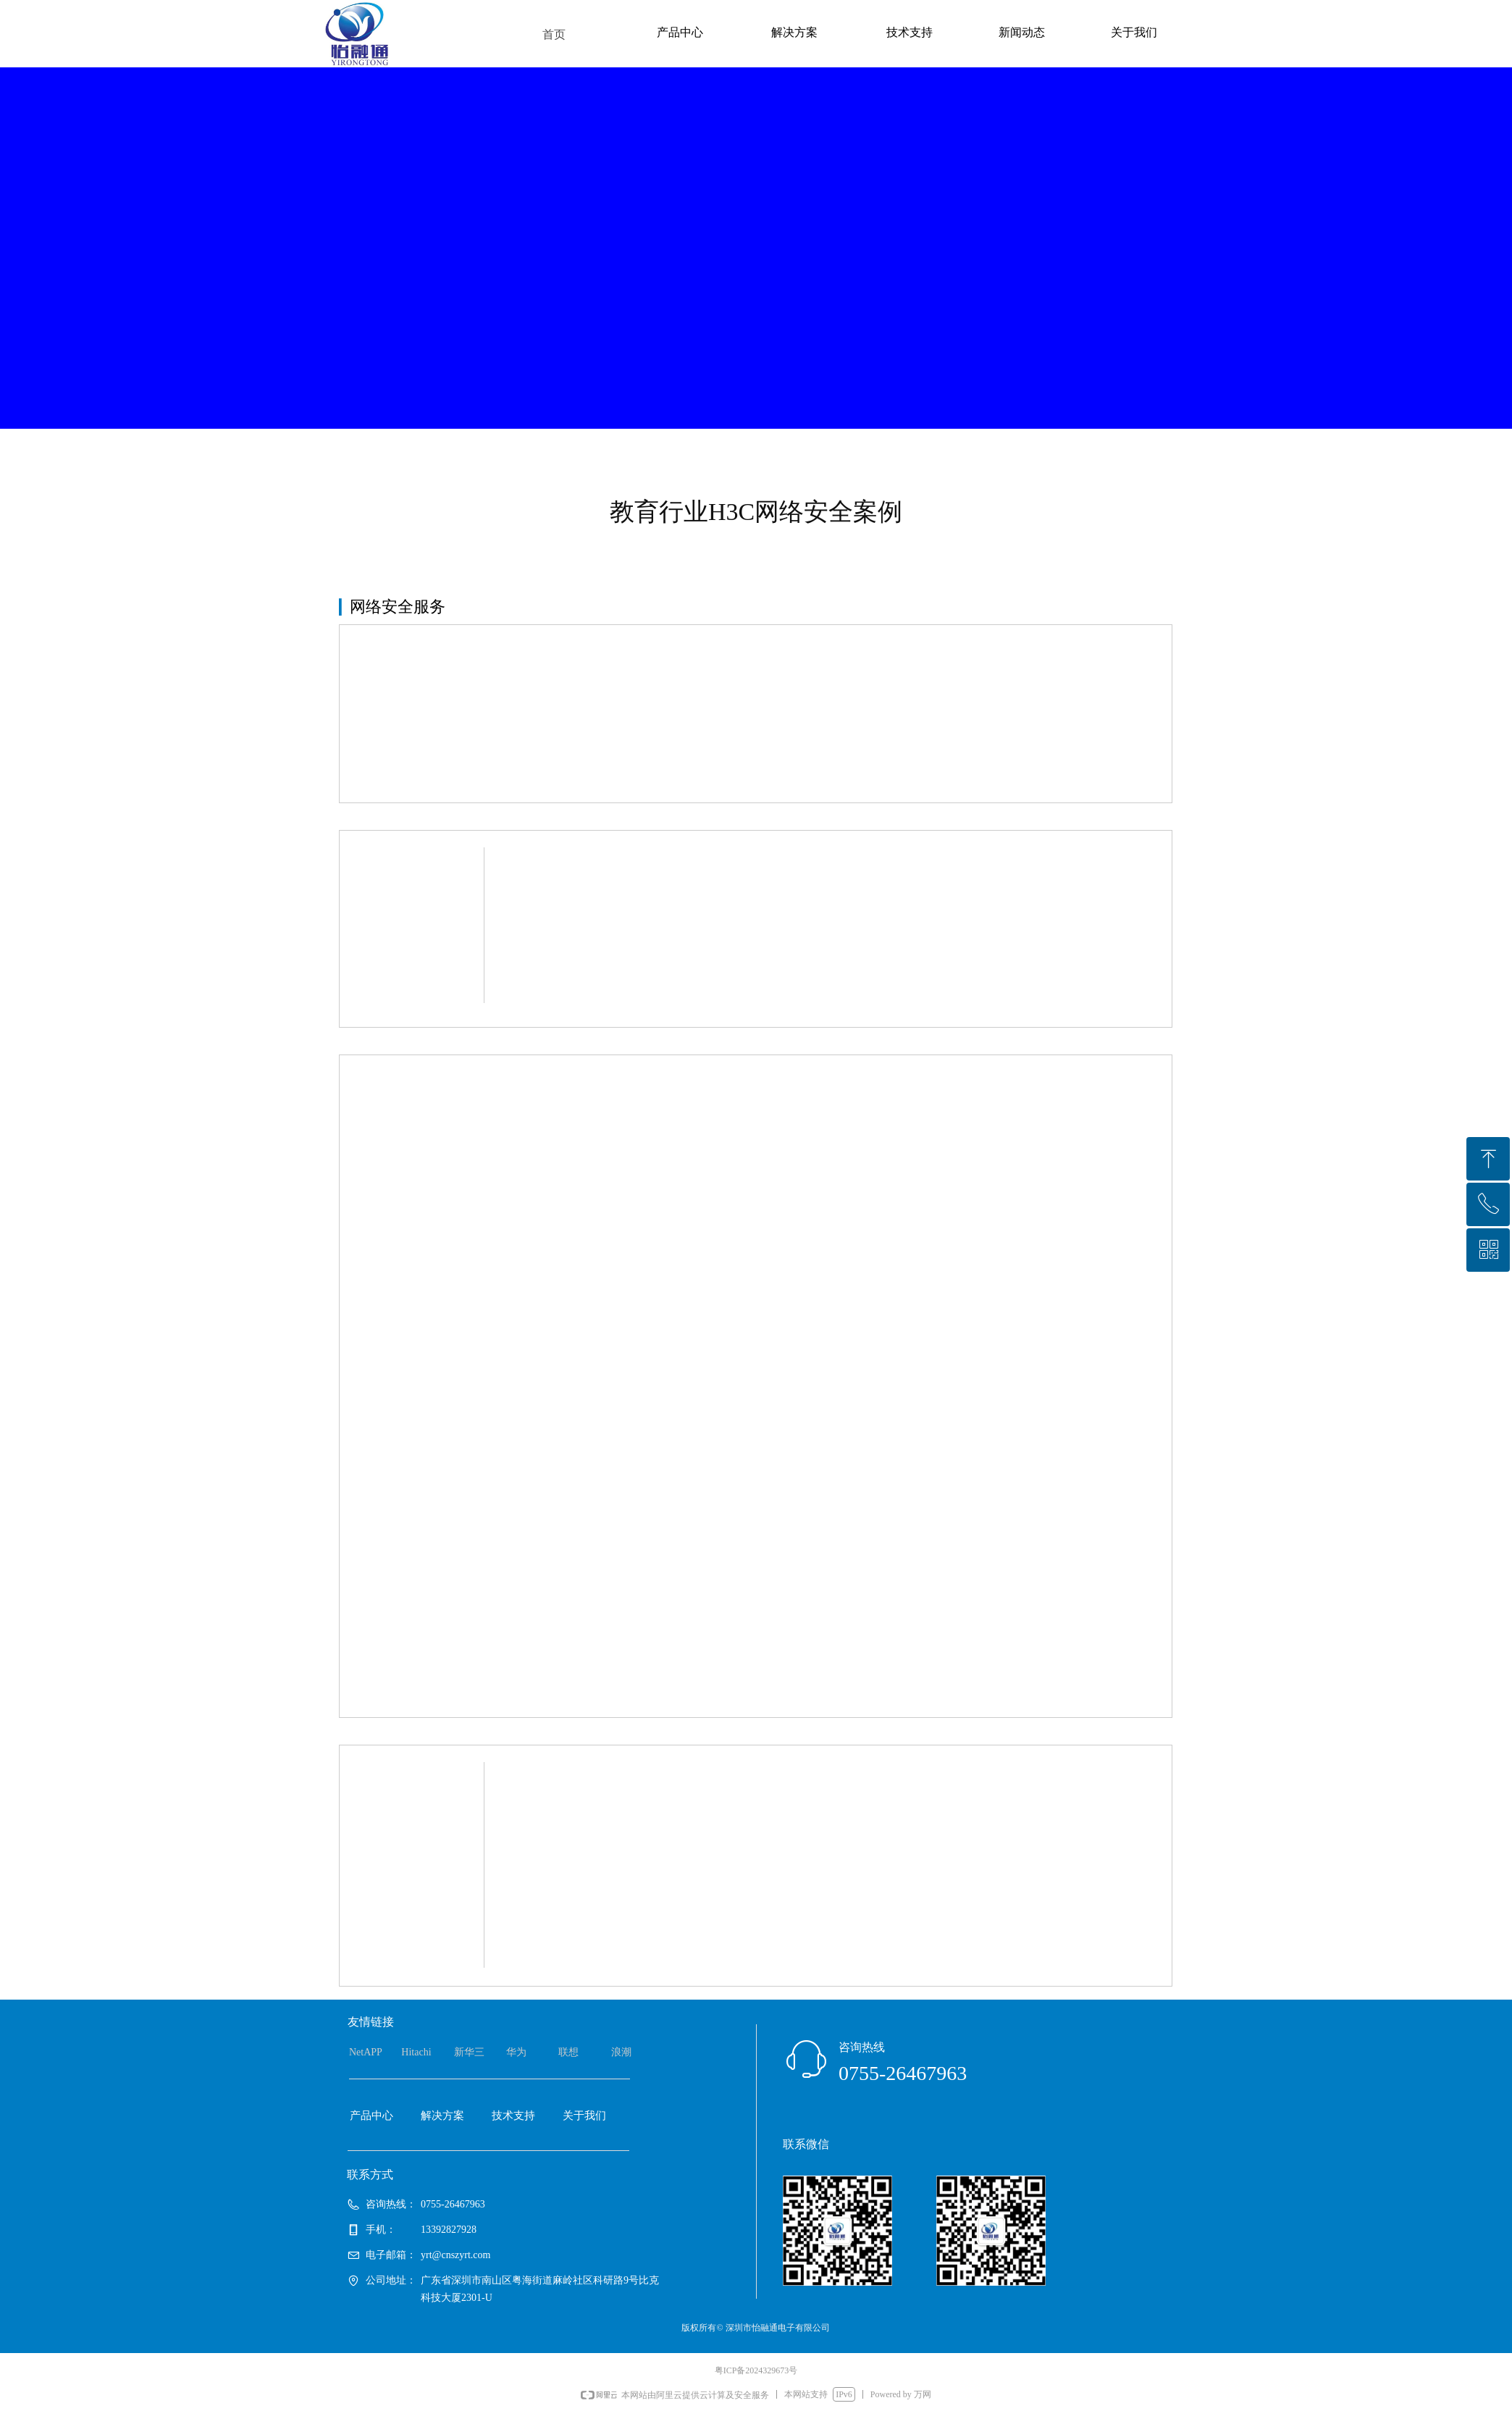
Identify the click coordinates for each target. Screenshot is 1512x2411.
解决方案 (794, 32)
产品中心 (680, 32)
